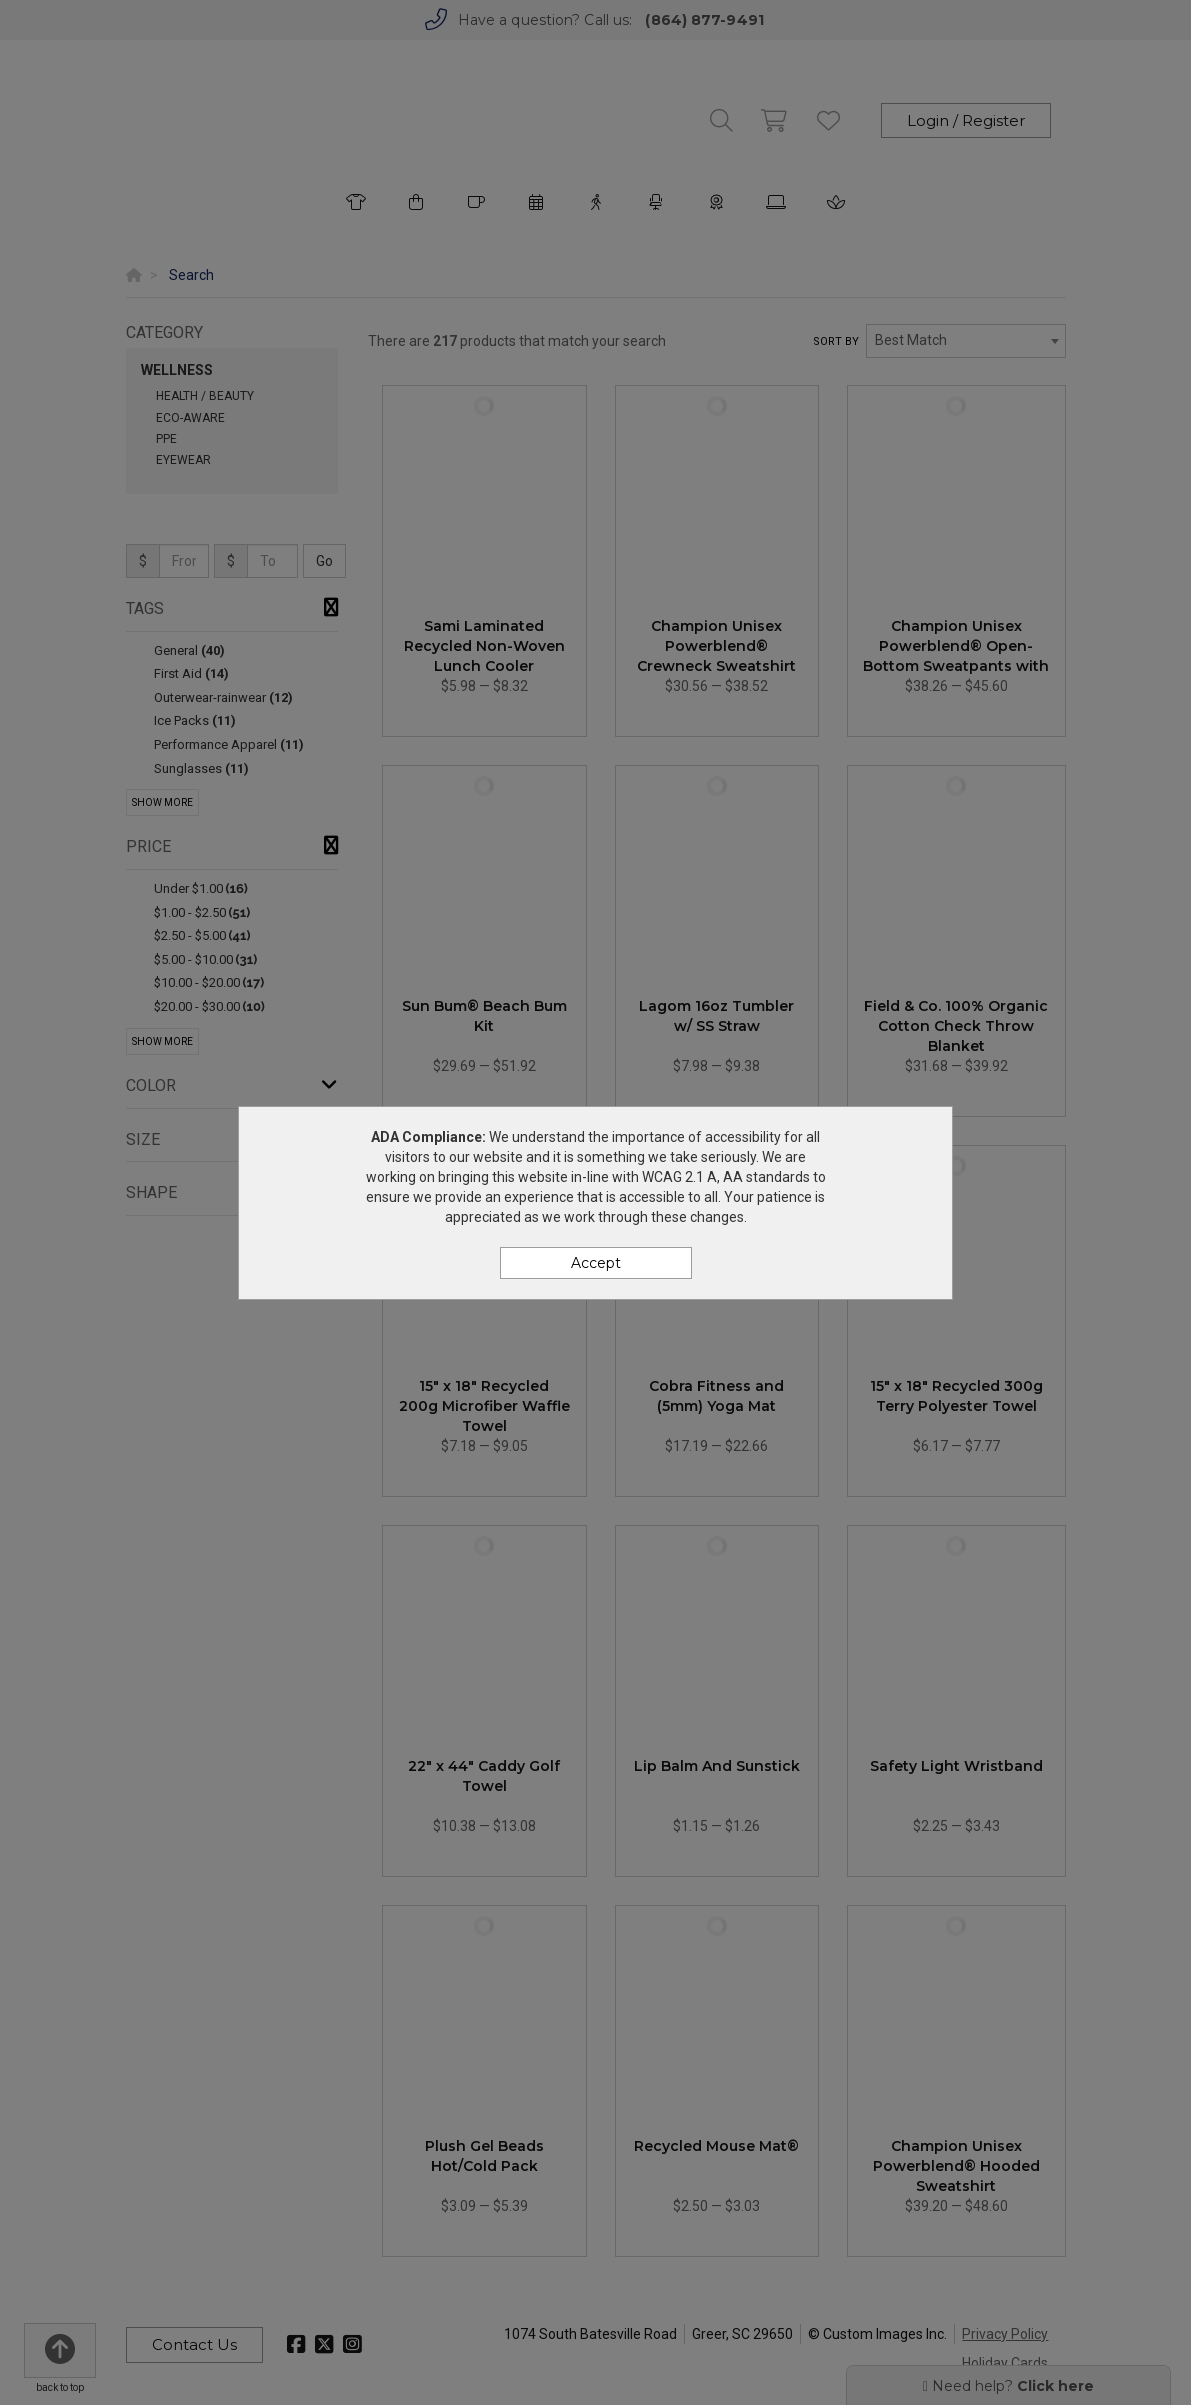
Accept (596, 1263)
